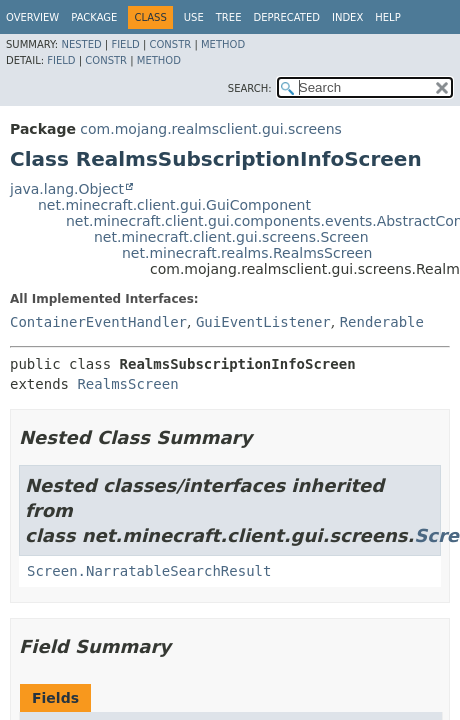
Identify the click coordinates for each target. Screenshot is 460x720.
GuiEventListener (263, 322)
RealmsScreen (127, 384)
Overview (32, 17)
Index (347, 17)
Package (94, 17)
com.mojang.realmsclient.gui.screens (211, 129)
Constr (170, 44)
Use (194, 17)
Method (223, 44)
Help (387, 17)
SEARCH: (250, 88)
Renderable (382, 322)
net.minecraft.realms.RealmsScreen (247, 253)
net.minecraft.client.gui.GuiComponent (174, 205)
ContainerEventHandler (98, 322)
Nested (81, 44)
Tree (229, 17)
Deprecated (286, 17)
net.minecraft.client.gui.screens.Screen (231, 237)
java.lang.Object (67, 189)
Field (125, 44)
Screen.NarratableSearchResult (149, 571)
